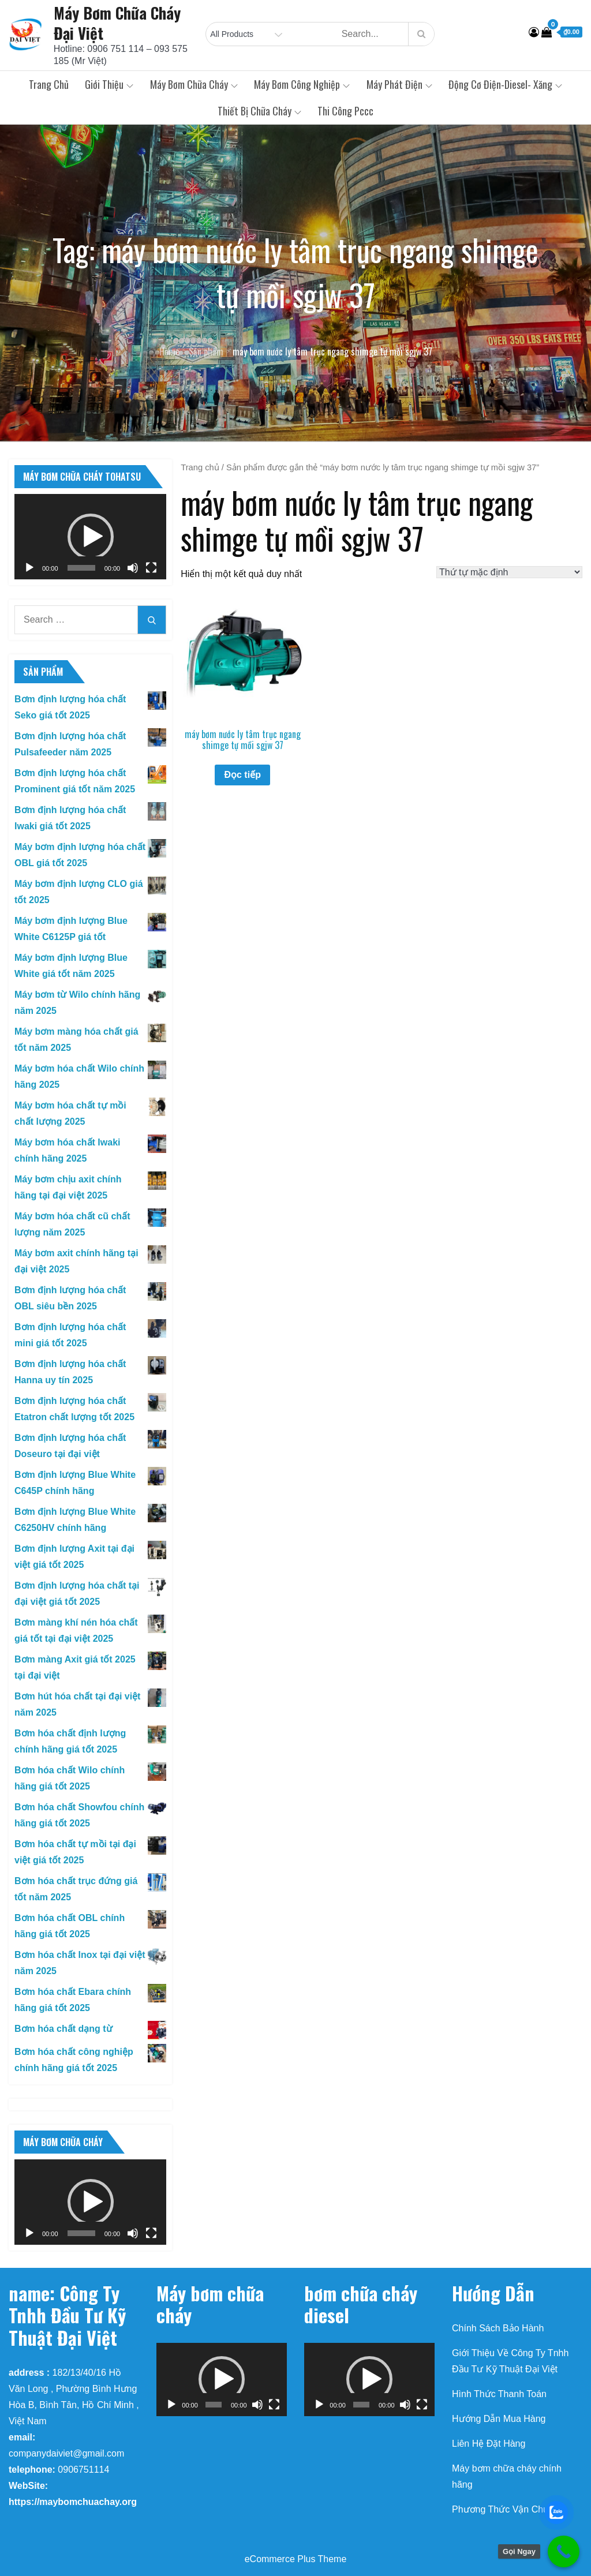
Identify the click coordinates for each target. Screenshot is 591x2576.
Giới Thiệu (109, 84)
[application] (90, 536)
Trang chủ (49, 84)
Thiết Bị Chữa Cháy (259, 110)
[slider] (81, 568)
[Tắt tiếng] (133, 568)
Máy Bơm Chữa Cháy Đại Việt (117, 22)
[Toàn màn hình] (151, 568)
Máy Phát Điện (399, 84)
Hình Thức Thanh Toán (499, 2394)
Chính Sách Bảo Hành (498, 2328)
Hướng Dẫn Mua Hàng (499, 2419)
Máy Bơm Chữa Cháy (194, 84)
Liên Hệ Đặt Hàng (488, 2443)
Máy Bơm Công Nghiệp (302, 84)
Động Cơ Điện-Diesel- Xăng (505, 84)
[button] (91, 537)
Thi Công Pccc (345, 110)
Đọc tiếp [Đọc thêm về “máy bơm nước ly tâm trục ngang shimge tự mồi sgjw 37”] (242, 775)
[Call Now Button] (563, 2551)
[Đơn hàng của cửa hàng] (509, 572)
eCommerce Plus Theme (296, 2559)
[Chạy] (29, 568)
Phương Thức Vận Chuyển (507, 2509)
